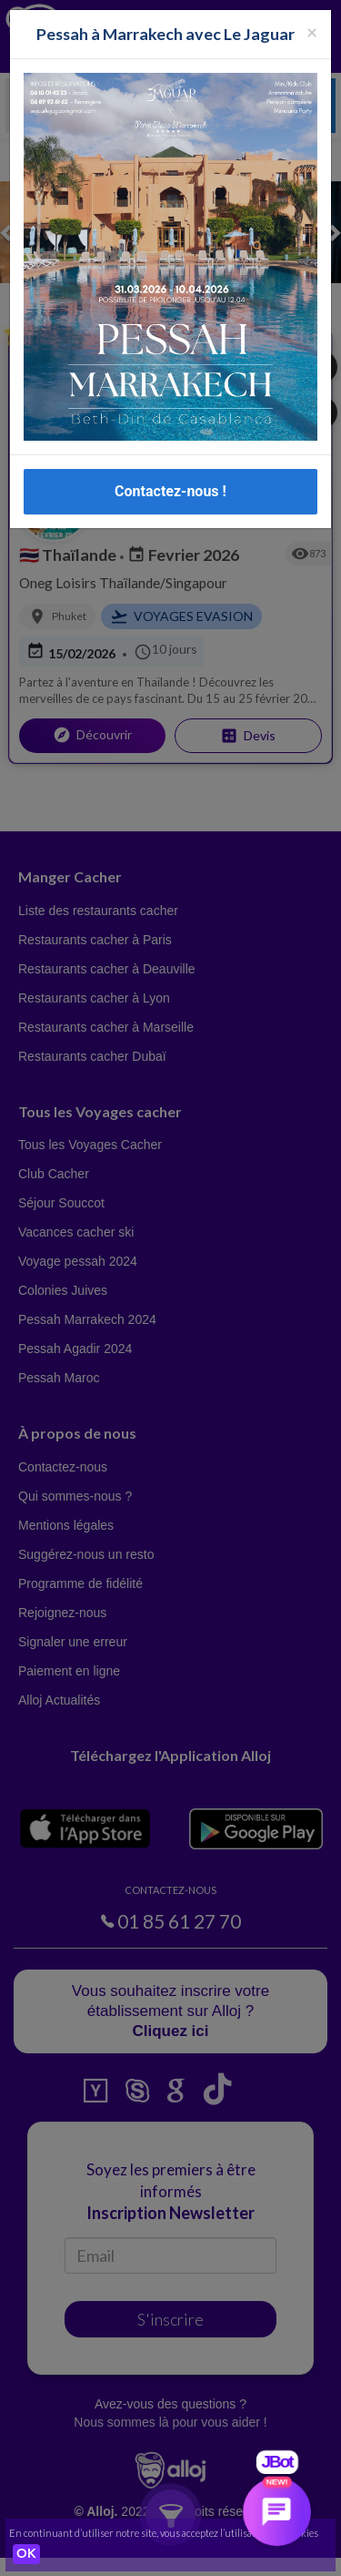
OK (26, 2554)
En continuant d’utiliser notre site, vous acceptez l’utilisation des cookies (163, 2533)
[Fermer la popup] (311, 28)
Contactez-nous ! (170, 488)
